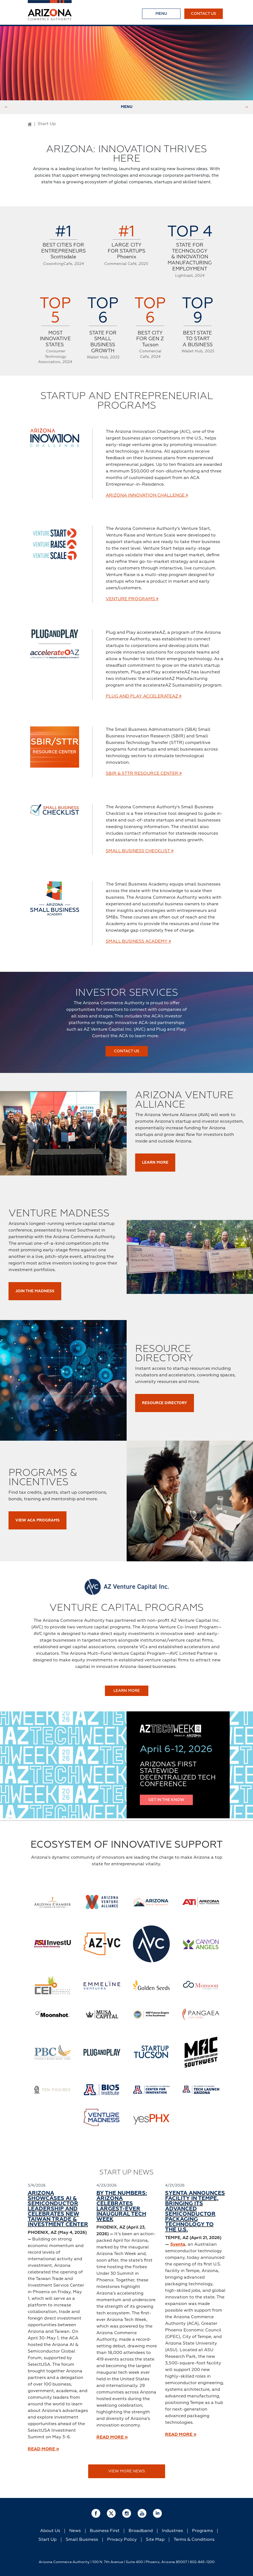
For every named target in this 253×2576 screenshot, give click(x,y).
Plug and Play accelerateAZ (144, 696)
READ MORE (43, 2449)
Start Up (47, 2540)
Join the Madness (34, 1291)
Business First (104, 2531)
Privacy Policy (122, 2540)
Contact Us (203, 14)
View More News (126, 2471)
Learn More (155, 1162)
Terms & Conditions (194, 2540)
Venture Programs (132, 598)
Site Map (155, 2540)
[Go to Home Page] (30, 124)
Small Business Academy (138, 941)
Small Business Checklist (140, 850)
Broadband (141, 2531)
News (75, 2531)
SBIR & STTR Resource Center (144, 773)
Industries (172, 2531)
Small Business (82, 2540)
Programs (202, 2531)
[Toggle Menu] (161, 14)
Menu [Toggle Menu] (126, 107)
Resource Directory (164, 1403)
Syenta (177, 2244)
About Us (50, 2531)
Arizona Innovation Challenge (147, 495)
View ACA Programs (37, 1520)
